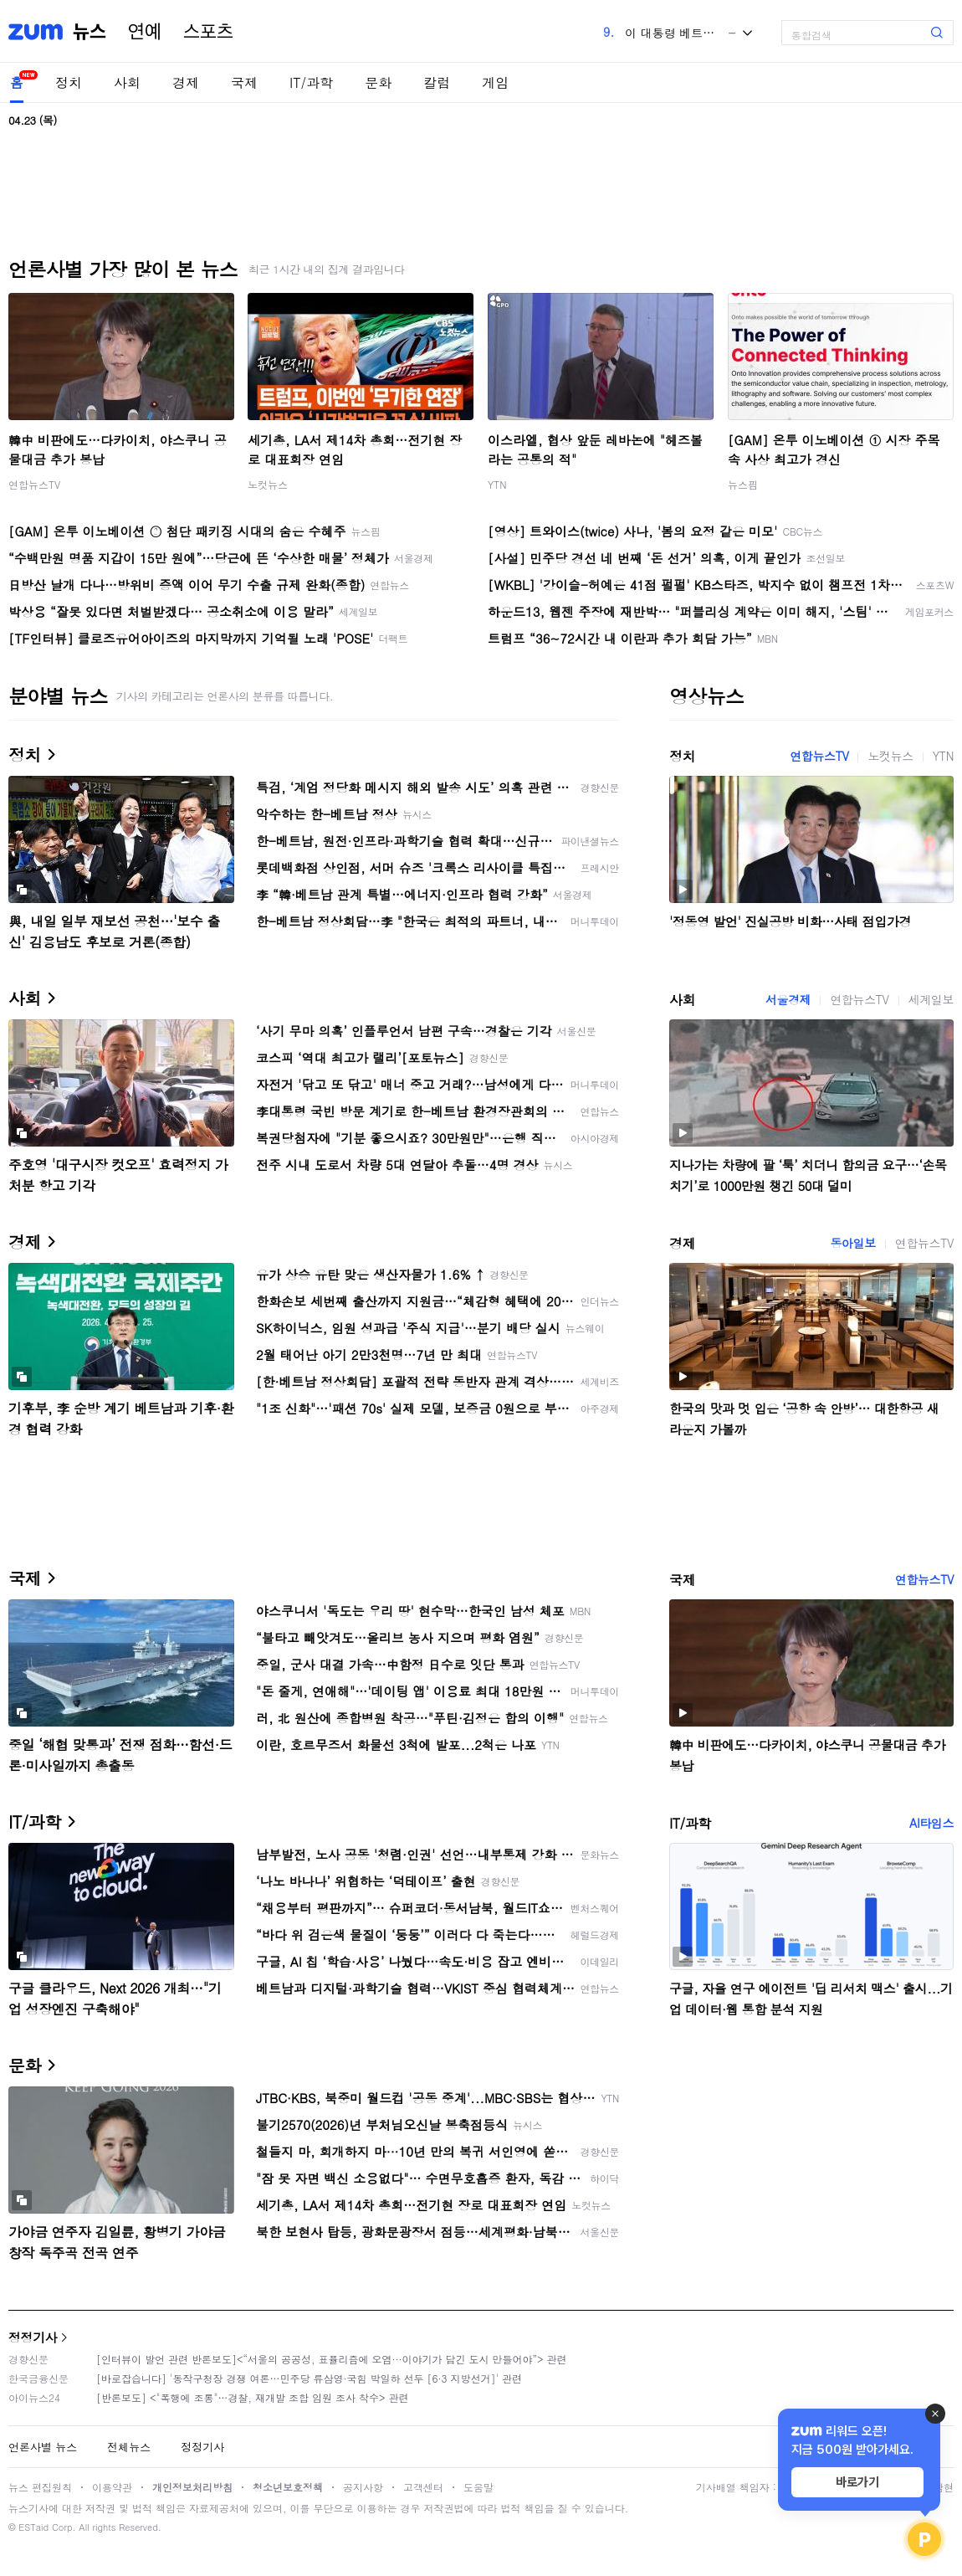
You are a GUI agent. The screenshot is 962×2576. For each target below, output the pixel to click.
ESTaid (33, 2527)
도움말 (478, 2487)
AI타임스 (931, 1822)
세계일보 (931, 999)
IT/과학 (311, 82)
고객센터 (423, 2487)
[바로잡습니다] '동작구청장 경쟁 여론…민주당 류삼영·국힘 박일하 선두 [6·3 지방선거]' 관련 (309, 2378)
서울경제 (788, 999)
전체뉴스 (129, 2447)
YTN (497, 484)
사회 (127, 82)
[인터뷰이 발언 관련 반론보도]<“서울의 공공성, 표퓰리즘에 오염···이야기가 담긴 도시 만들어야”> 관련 (331, 2359)
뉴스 (89, 32)
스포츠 (208, 32)
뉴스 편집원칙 (40, 2487)
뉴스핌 (743, 484)
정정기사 (32, 2337)
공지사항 (363, 2487)
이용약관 (112, 2487)
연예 (144, 32)
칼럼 (436, 82)
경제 (185, 82)
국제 (244, 82)
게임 (495, 82)
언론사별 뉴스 (42, 2447)
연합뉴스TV (34, 484)
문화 (378, 82)
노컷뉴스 (268, 484)
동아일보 (852, 1242)
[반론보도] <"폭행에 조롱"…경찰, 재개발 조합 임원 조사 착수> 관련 (252, 2397)
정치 (68, 82)
